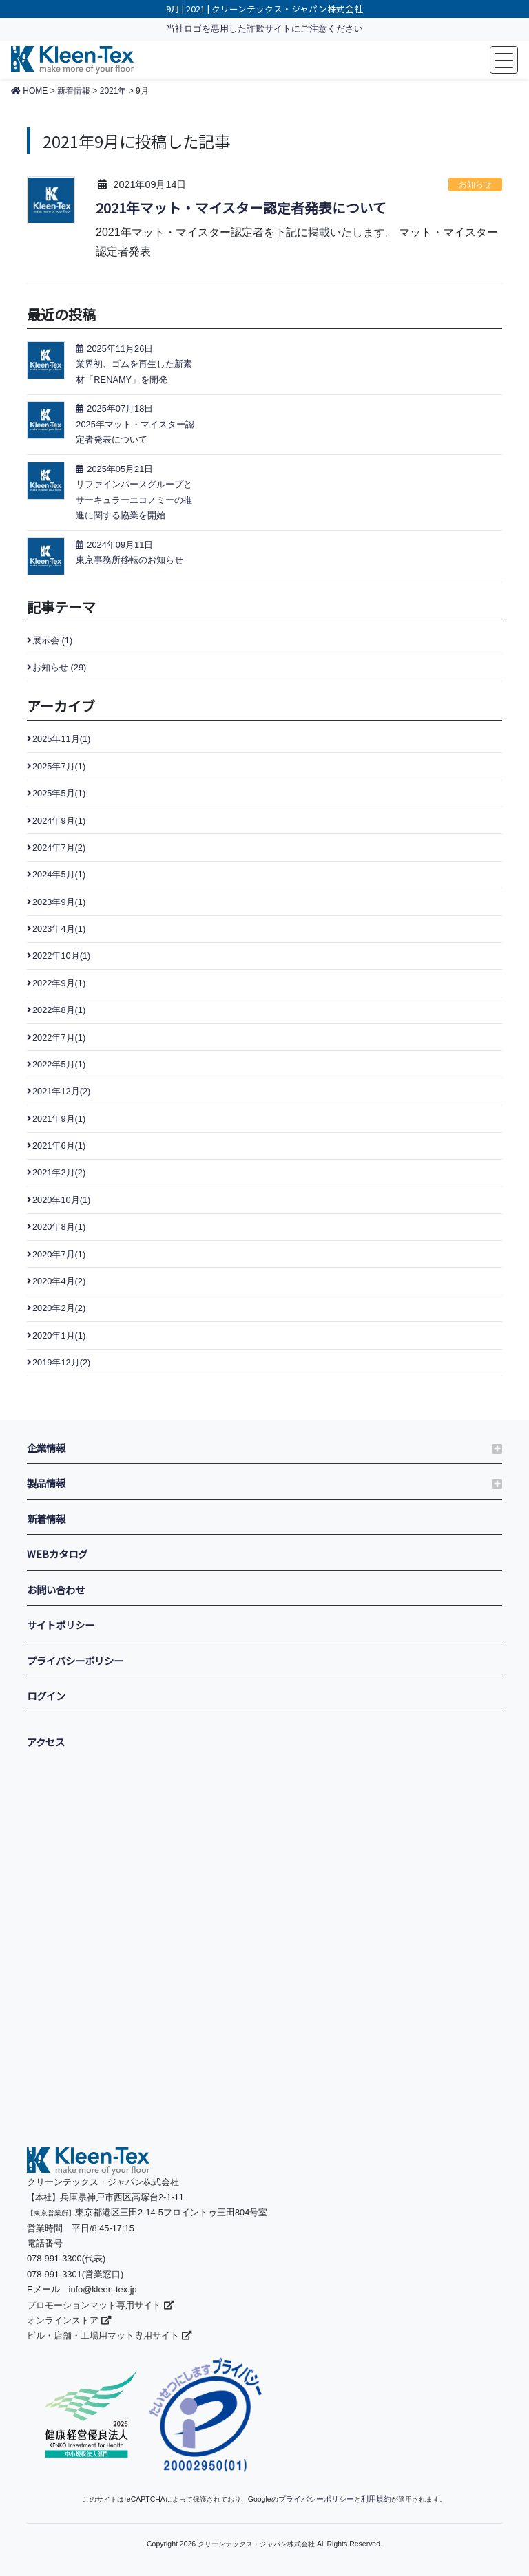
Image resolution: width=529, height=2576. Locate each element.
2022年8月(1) (58, 1010)
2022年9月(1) (58, 983)
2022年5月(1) (58, 1064)
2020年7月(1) (58, 1254)
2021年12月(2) (61, 1091)
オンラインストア (69, 2320)
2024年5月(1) (58, 874)
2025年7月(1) (58, 766)
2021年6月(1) (58, 1145)
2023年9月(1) (58, 902)
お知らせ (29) (59, 667)
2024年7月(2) (58, 847)
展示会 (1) (52, 640)
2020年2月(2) (58, 1308)
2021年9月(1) (58, 1119)
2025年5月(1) (58, 793)
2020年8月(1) (58, 1227)
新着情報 (46, 1518)
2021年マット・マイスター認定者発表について (241, 207)
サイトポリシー (60, 1624)
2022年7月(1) (58, 1037)
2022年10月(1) (61, 955)
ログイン (46, 1695)
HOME (29, 91)
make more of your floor (72, 60)
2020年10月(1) (61, 1200)
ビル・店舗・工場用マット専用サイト (109, 2335)
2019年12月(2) (61, 1362)
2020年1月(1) (58, 1335)
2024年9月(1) (58, 821)
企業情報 (46, 1447)
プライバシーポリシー (75, 1660)
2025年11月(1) (61, 739)
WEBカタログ (57, 1553)
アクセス (46, 1741)
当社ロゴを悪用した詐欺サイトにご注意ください (264, 28)
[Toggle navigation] (504, 60)
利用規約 (372, 2499)
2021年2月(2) (58, 1172)
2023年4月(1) (58, 929)
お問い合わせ (56, 1589)
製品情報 (46, 1483)
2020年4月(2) (58, 1281)
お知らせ (475, 184)
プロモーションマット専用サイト (100, 2305)
